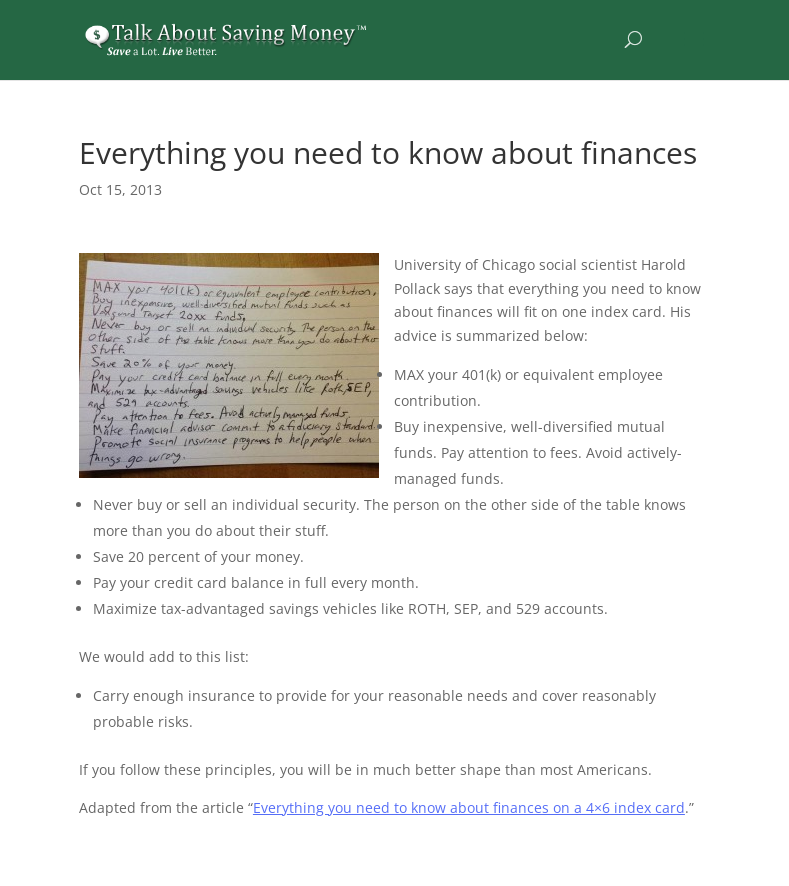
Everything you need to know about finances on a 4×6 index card (469, 807)
